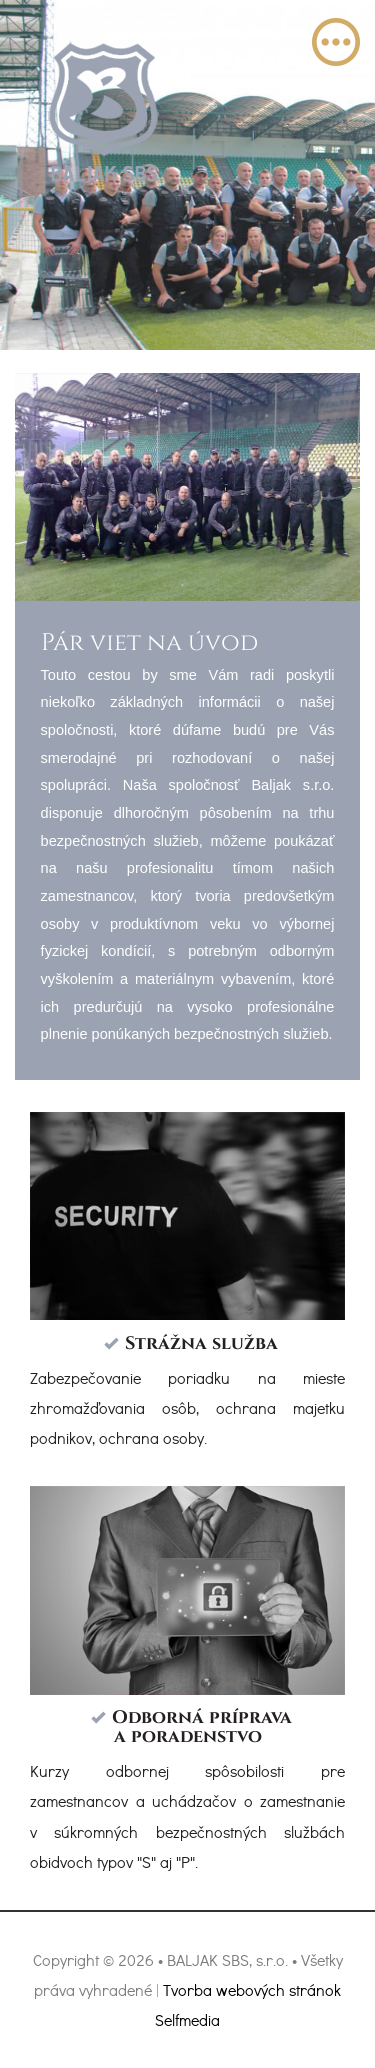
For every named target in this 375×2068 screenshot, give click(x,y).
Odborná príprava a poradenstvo (202, 1727)
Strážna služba (201, 1344)
